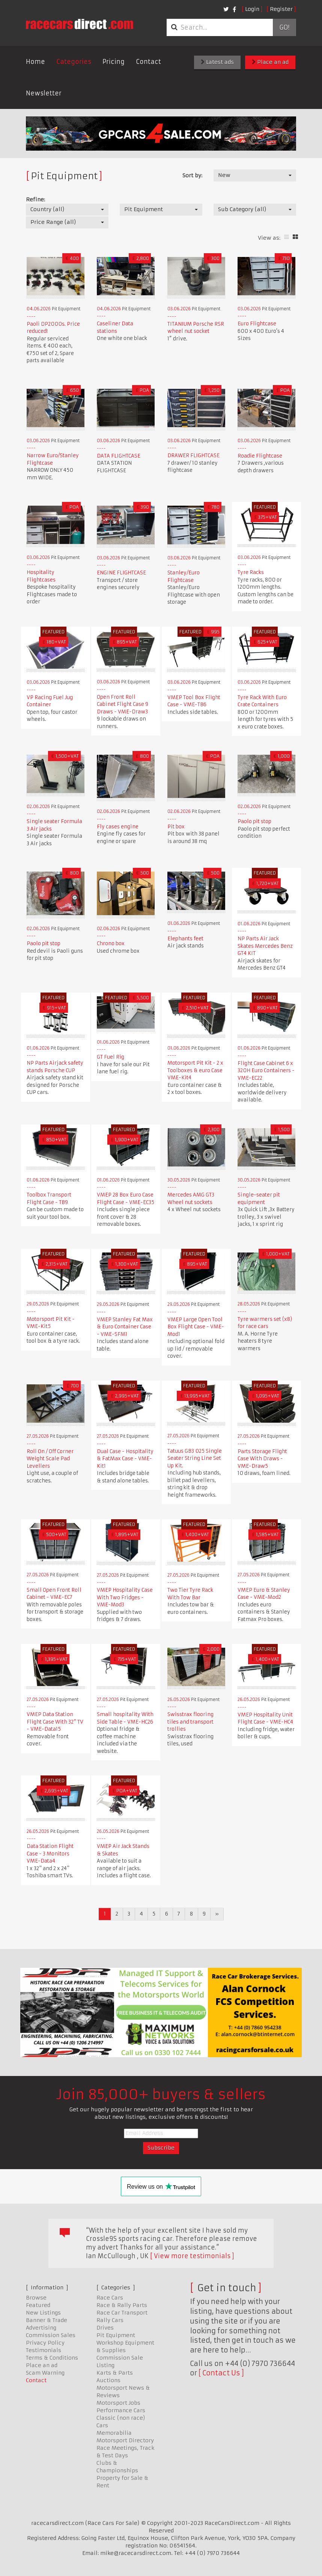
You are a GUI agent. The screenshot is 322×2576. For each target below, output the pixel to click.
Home (35, 61)
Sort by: (192, 175)
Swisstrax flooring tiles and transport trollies (190, 1721)
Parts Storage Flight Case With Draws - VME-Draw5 (262, 1458)
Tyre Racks (251, 572)
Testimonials (43, 2350)
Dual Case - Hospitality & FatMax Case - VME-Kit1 (125, 1458)
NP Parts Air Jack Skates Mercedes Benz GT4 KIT (265, 945)
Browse (36, 2297)
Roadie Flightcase (260, 456)
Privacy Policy (45, 2342)
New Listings (43, 2312)
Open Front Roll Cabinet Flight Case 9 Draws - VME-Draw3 (122, 704)
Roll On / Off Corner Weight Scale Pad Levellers (50, 1458)
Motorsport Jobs (118, 2402)
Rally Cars (109, 2320)
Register (281, 9)
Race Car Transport (121, 2312)
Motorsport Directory (125, 2440)
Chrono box (111, 943)
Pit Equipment (115, 2335)
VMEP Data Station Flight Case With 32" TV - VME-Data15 (55, 1721)
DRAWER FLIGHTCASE (193, 455)
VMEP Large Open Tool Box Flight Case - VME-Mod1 (195, 1326)
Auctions (108, 2380)
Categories (73, 61)
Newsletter (44, 93)
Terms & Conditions (52, 2357)
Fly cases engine (117, 826)
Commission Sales (50, 2335)
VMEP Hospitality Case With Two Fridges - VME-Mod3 (125, 1597)
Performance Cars (120, 2410)
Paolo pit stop (254, 821)
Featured (38, 2305)
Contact (148, 61)
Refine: (35, 199)
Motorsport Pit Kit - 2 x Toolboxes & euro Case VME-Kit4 (195, 1070)
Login (252, 9)
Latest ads (217, 62)
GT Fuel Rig (110, 1057)
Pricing (113, 61)
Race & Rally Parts (121, 2305)
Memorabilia (114, 2432)
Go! (284, 27)
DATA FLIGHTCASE (118, 456)
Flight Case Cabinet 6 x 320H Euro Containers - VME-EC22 (266, 1070)
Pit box (176, 826)
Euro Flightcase (257, 323)
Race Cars (109, 2297)
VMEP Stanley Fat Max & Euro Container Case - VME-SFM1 (125, 1326)
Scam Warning (45, 2372)
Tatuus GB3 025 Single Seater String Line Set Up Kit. (194, 1458)
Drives (105, 2327)
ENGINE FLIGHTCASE (121, 573)
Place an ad (270, 62)
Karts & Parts (114, 2372)
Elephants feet (185, 938)
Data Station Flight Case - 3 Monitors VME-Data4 (50, 1853)
